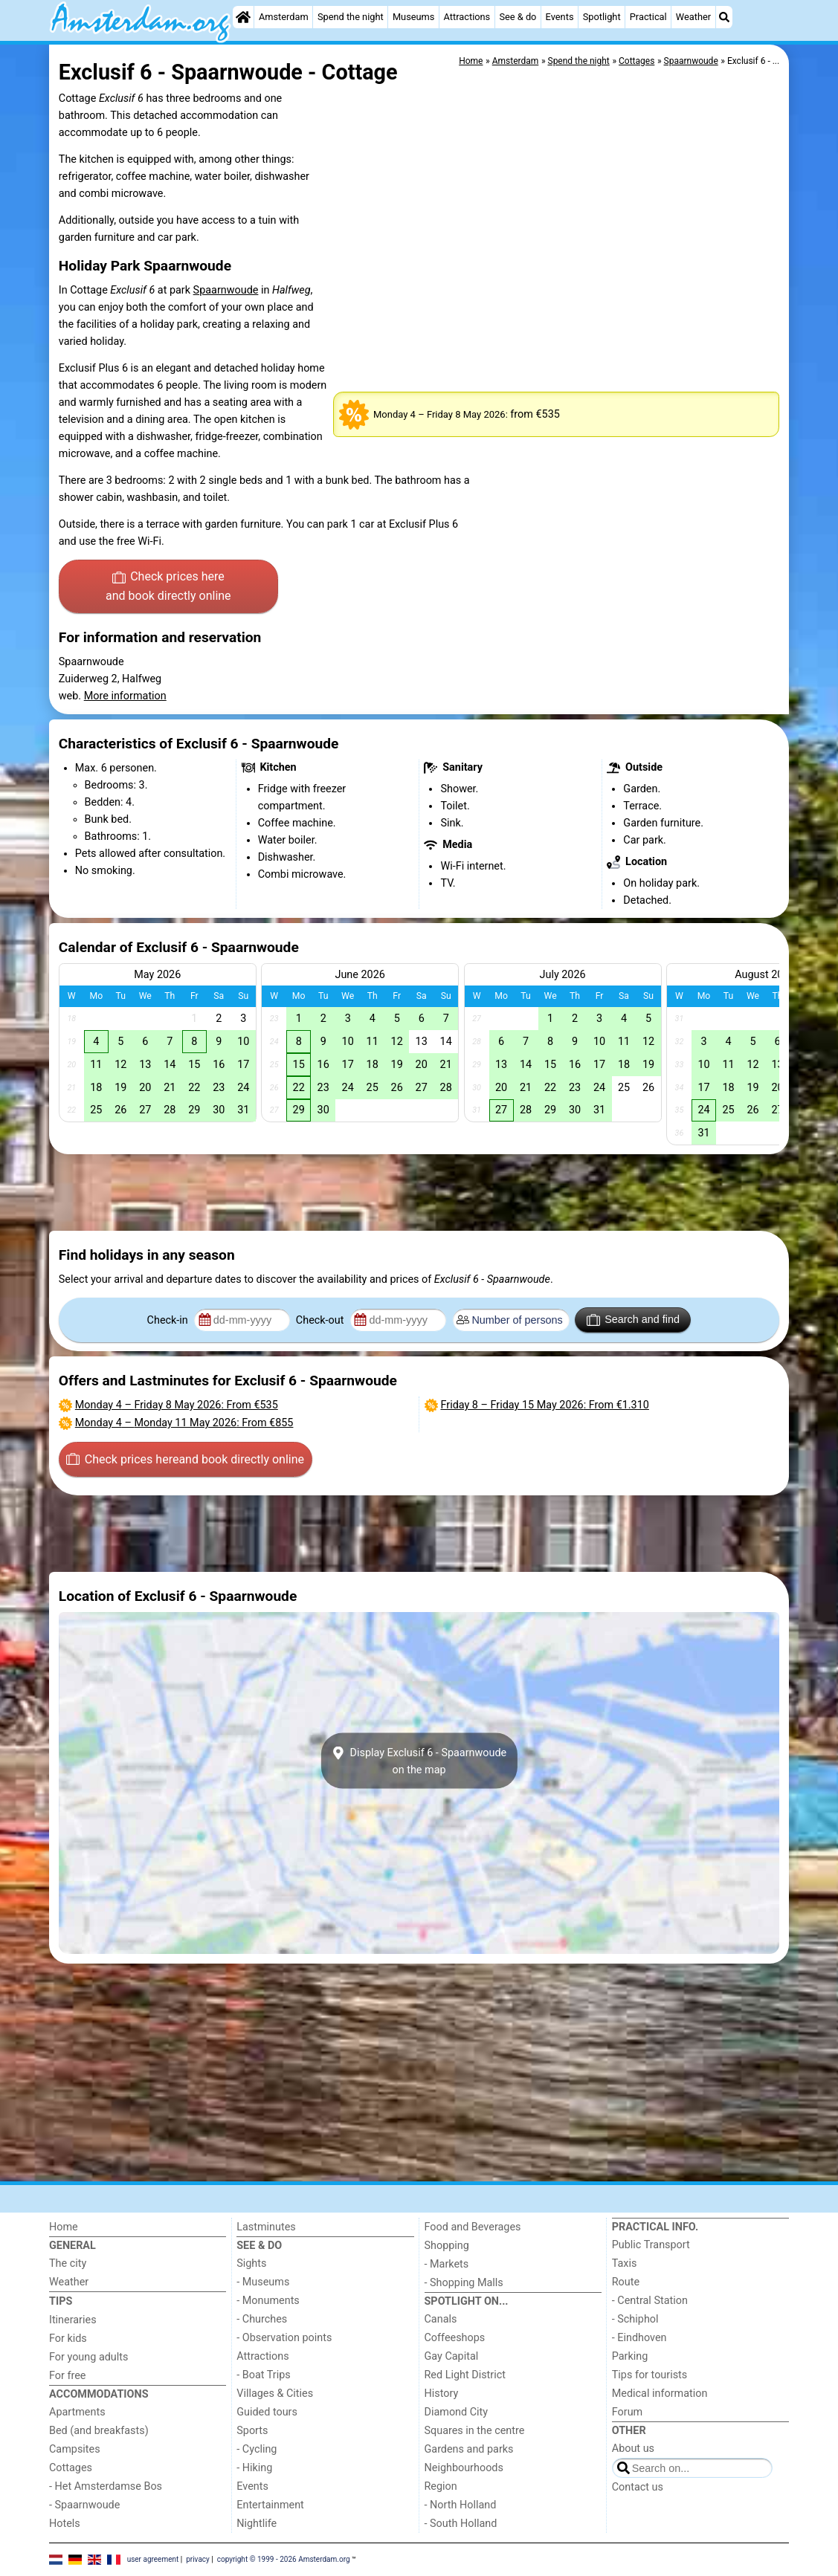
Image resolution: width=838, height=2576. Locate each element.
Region (441, 2486)
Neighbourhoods (464, 2468)
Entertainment (270, 2505)
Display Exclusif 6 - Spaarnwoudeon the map (419, 1761)
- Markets (447, 2264)
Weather (693, 16)
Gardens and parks (469, 2449)
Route (625, 2282)
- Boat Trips (263, 2375)
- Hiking (254, 2468)
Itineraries (73, 2320)
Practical (648, 16)
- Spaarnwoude (84, 2505)
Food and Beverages (473, 2227)
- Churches (261, 2319)
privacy (198, 2558)
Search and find (633, 1320)
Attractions (467, 16)
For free (67, 2375)
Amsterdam (284, 16)
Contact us (637, 2487)
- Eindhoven (639, 2337)
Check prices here (168, 587)
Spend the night (351, 16)
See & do (517, 16)
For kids (68, 2338)
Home (63, 2227)
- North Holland (461, 2505)
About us (633, 2448)
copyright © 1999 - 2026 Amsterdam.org (283, 2558)
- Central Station (650, 2300)
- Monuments (268, 2300)
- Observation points (284, 2337)
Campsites (74, 2449)
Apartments (77, 2412)
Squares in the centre (475, 2430)
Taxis (624, 2263)
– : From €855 (184, 1423)
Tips (60, 2301)
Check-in (169, 1320)
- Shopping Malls (464, 2282)
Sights (251, 2263)
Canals (441, 2319)
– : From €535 (176, 1405)
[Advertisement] (419, 1192)
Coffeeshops (455, 2337)
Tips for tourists (649, 2375)
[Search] (724, 17)
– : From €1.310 (545, 1405)
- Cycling (256, 2449)
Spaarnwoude (226, 290)
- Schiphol (635, 2319)
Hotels (64, 2523)
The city (67, 2263)
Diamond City (457, 2412)
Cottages (70, 2468)
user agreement (153, 2558)
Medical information (660, 2393)
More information (125, 696)
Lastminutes (265, 2227)
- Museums (262, 2282)
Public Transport (651, 2245)
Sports (252, 2430)
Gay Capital (452, 2356)
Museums (414, 16)
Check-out (321, 1320)
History (442, 2393)
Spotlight (602, 16)
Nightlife (256, 2523)
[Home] (243, 17)
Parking (630, 2356)
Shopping (447, 2245)
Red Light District (465, 2375)
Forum (627, 2412)
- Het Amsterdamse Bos (105, 2486)
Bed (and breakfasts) (99, 2430)
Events (560, 16)
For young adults (88, 2357)
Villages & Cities (274, 2393)
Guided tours (266, 2412)
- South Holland (461, 2523)
